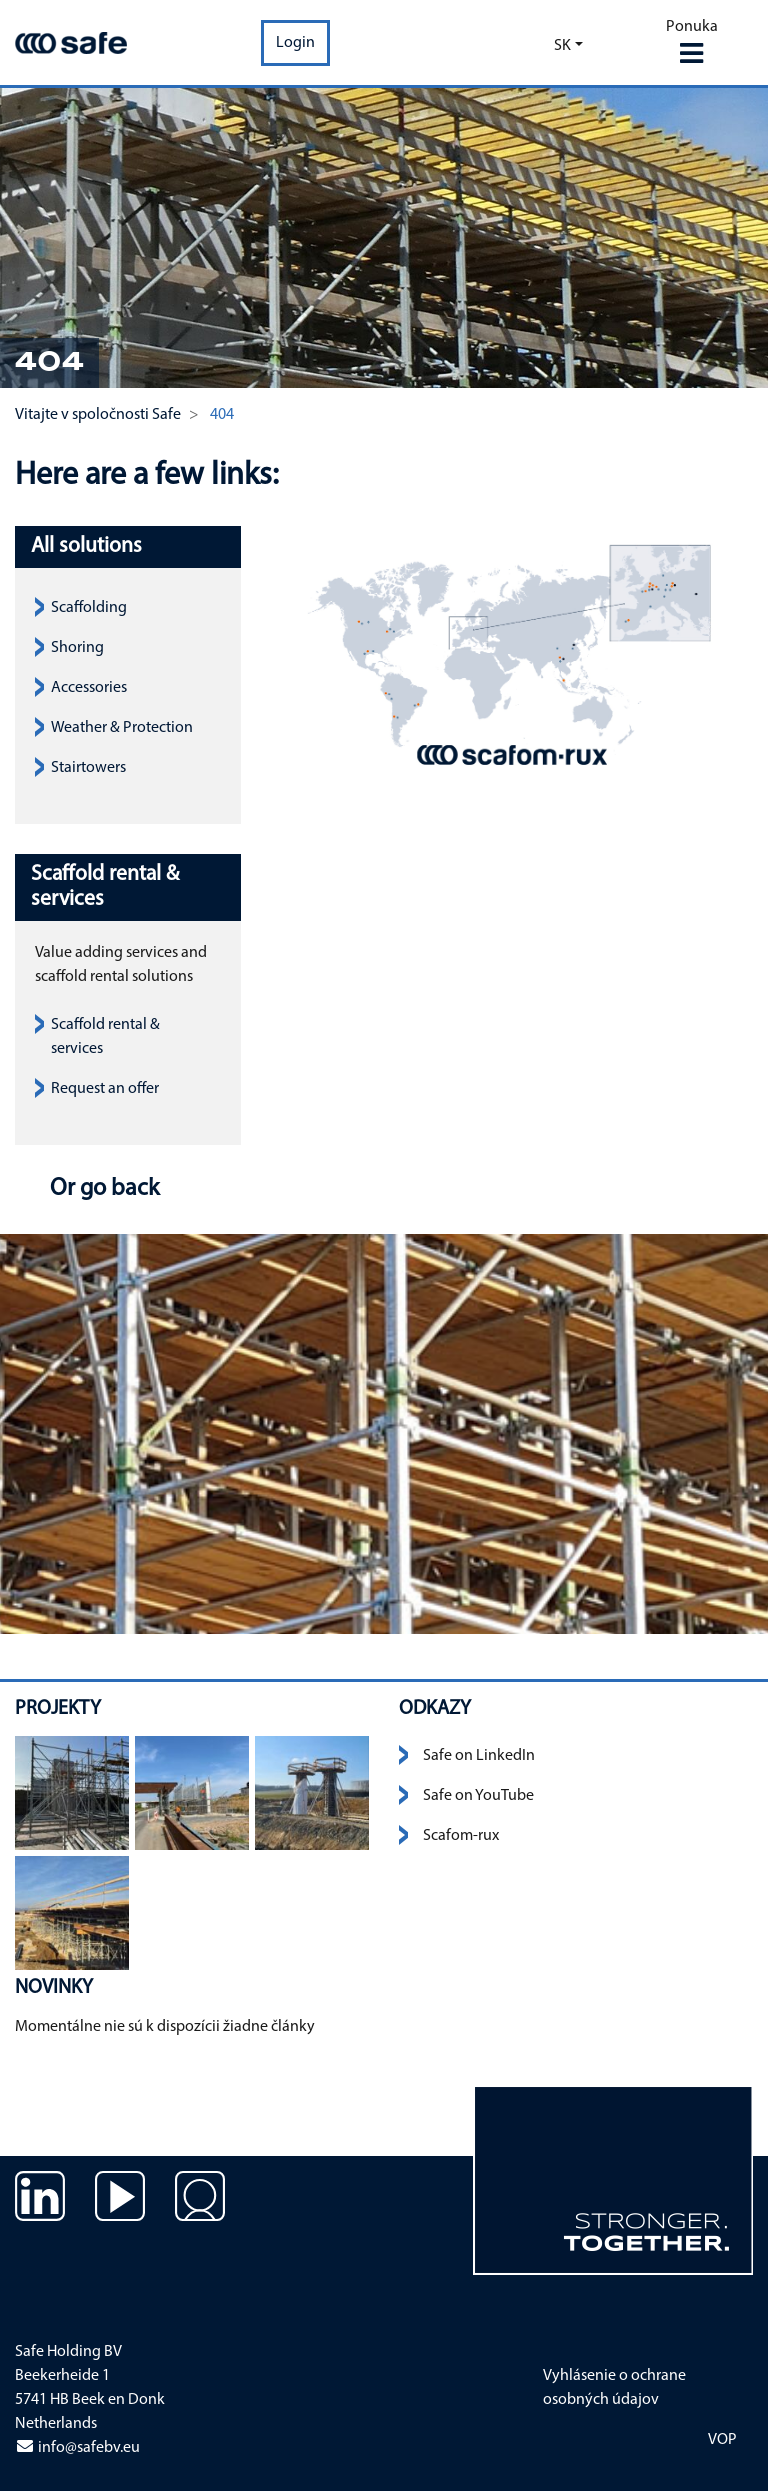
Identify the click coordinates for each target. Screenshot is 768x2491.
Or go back (102, 1189)
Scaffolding (89, 608)
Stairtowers (88, 768)
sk (562, 46)
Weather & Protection (122, 728)
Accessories (89, 688)
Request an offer (105, 1089)
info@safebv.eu (77, 2448)
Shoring (77, 648)
